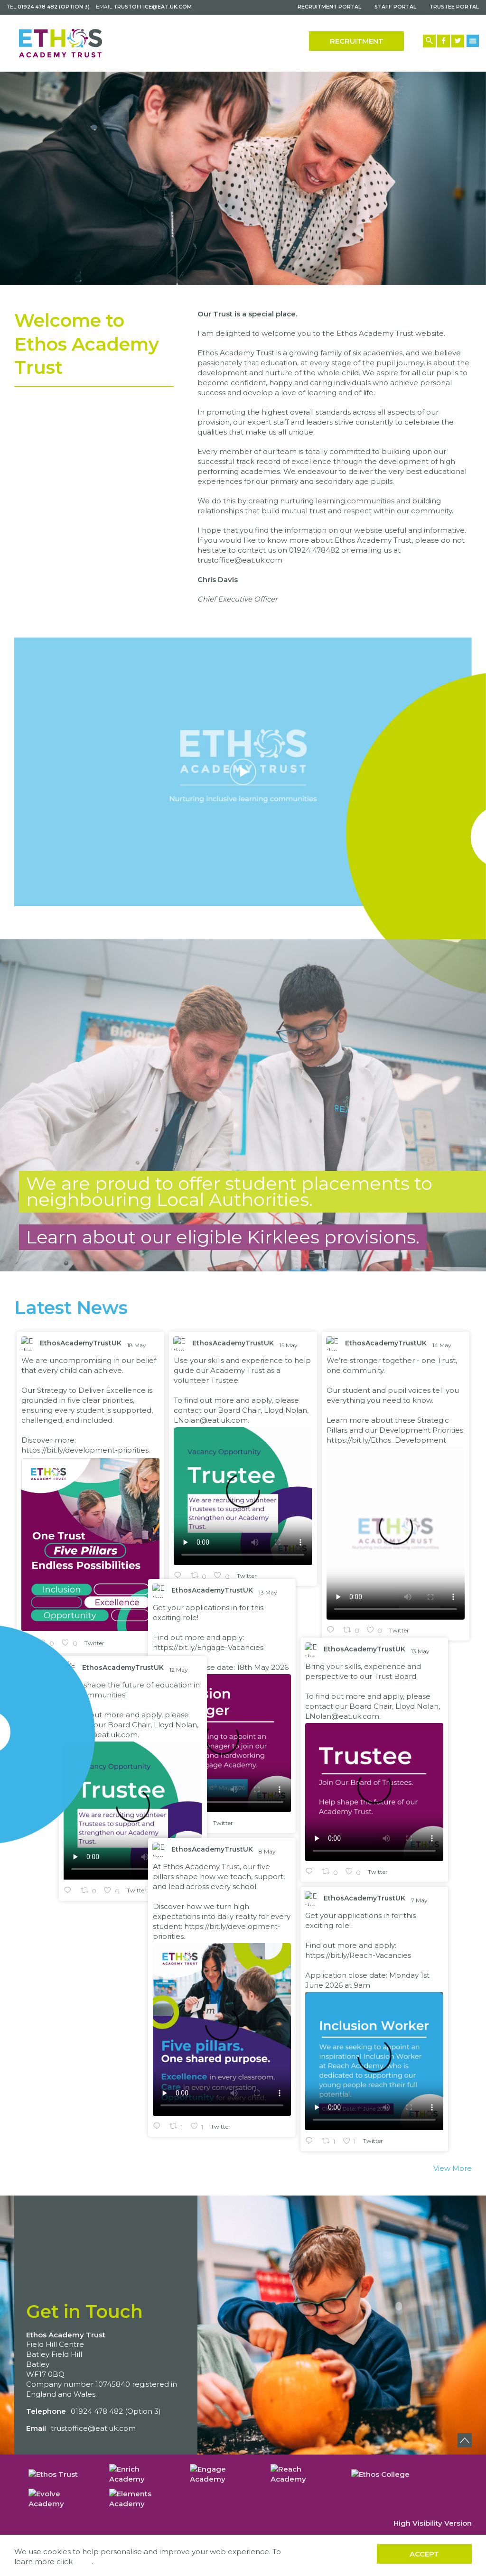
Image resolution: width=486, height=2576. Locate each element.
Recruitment (356, 41)
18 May (137, 1349)
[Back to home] (60, 43)
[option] (243, 179)
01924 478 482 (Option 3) (54, 7)
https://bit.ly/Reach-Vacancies (229, 1913)
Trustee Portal (454, 7)
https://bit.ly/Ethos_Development (386, 1444)
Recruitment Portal (329, 7)
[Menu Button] (473, 40)
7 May (291, 1859)
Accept (424, 2553)
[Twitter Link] (457, 41)
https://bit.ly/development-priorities (85, 1454)
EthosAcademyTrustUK (81, 1347)
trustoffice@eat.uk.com (152, 7)
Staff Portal (395, 7)
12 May (436, 1663)
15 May (289, 1349)
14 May (442, 1349)
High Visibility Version (432, 2523)
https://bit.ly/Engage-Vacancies (79, 1577)
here (83, 2561)
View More (452, 2172)
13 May (140, 1522)
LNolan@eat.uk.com (211, 1424)
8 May (139, 1782)
